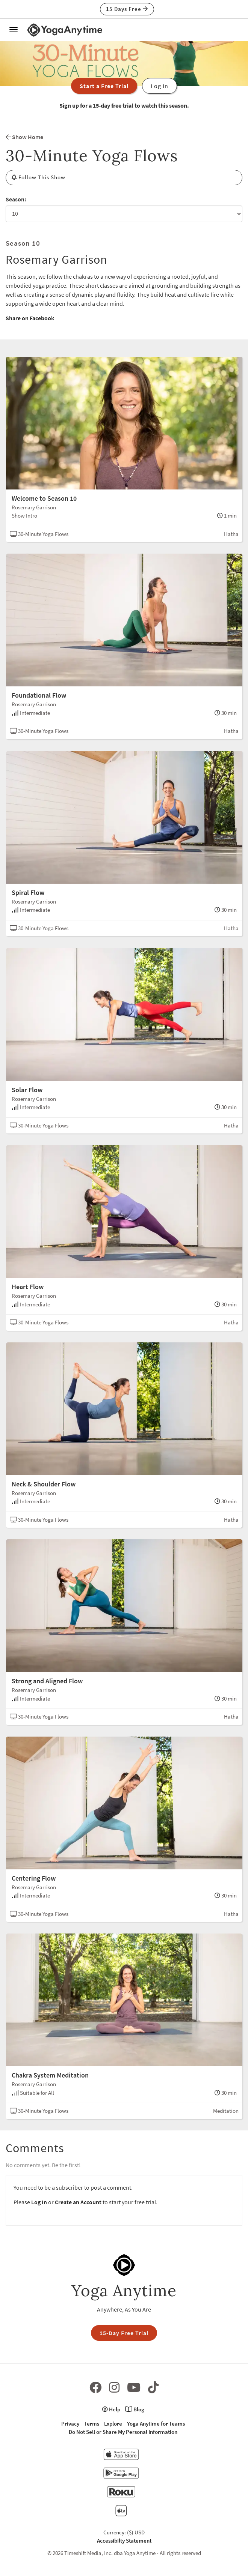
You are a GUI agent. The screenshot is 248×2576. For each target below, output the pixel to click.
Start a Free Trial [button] (104, 86)
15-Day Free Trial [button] (124, 2333)
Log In (39, 2202)
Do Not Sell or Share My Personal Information (123, 2431)
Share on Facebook (30, 318)
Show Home (24, 137)
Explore (113, 2423)
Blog (134, 2409)
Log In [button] (159, 86)
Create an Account (78, 2202)
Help (111, 2409)
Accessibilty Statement (124, 2540)
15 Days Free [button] (127, 8)
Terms (91, 2423)
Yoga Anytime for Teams (156, 2423)
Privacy (70, 2423)
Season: (16, 199)
